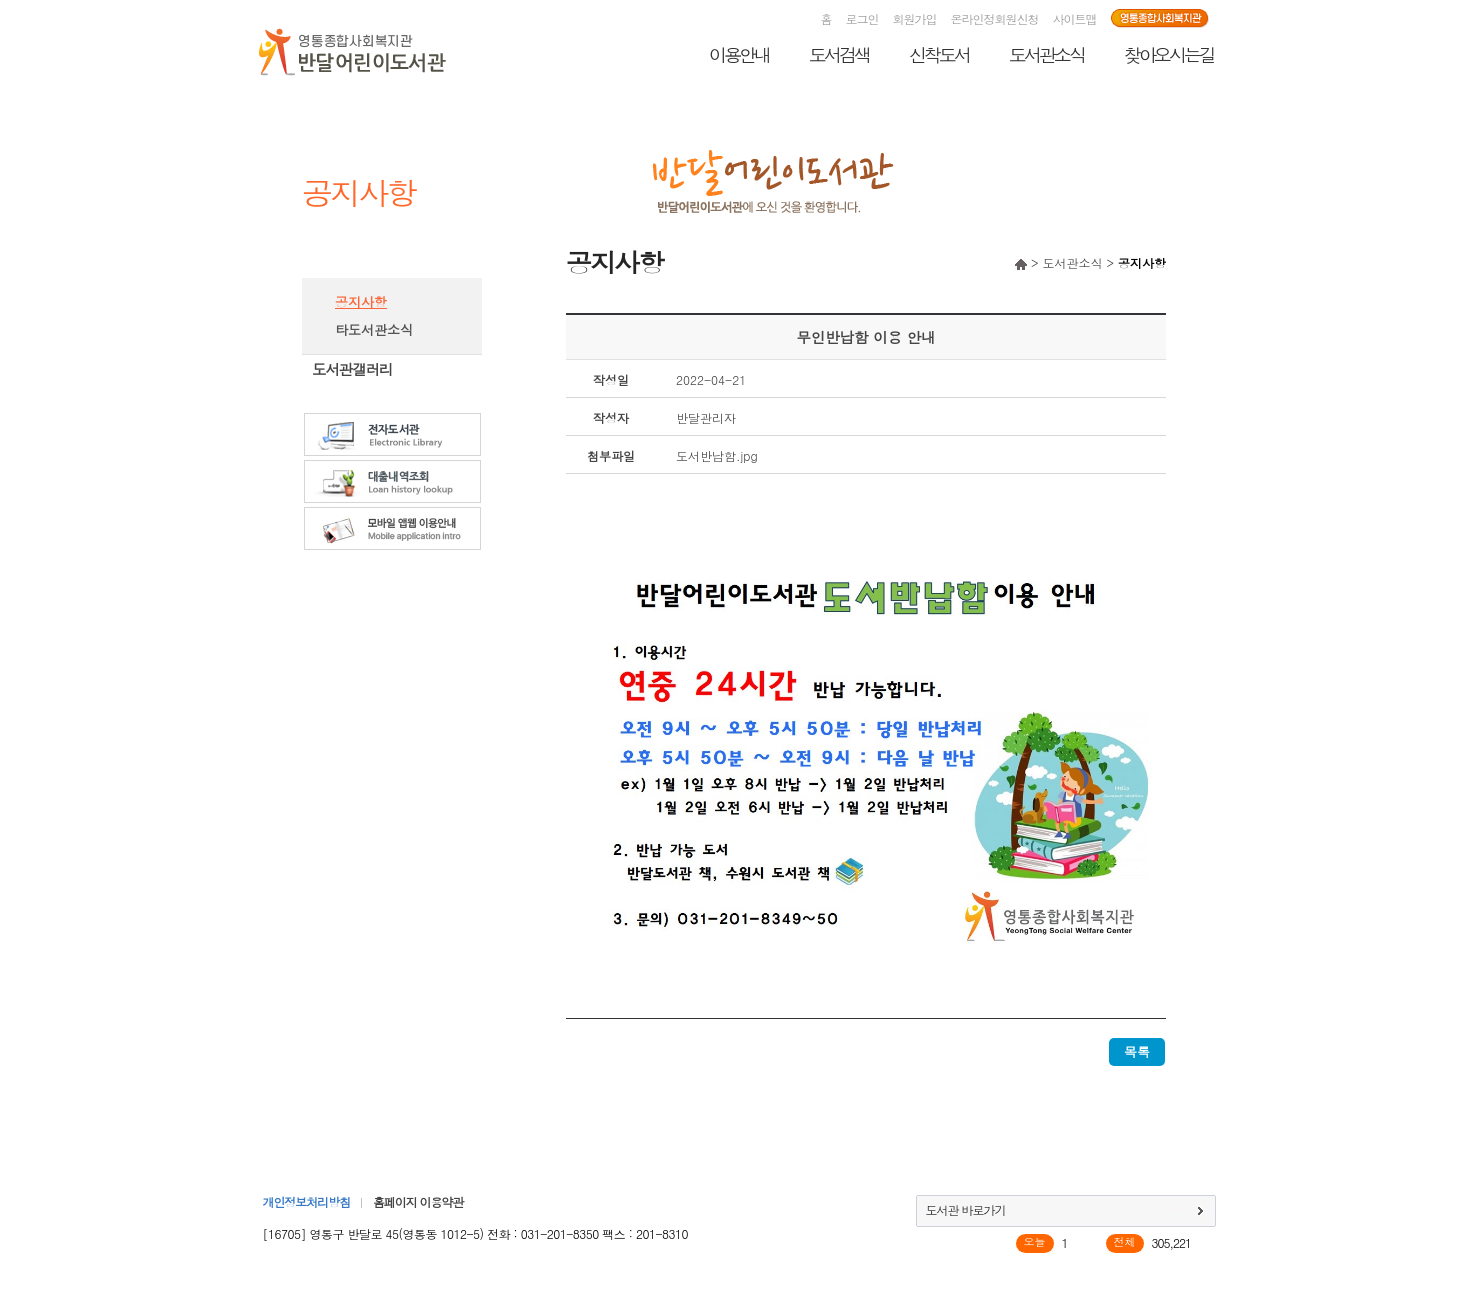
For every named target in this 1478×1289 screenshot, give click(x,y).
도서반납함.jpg (717, 455)
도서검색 (839, 54)
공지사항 (361, 301)
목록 (1137, 1051)
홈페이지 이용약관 (418, 1201)
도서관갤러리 (352, 369)
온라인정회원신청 (995, 18)
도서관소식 (1046, 54)
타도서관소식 (374, 329)
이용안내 (739, 54)
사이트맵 (1075, 18)
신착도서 (939, 54)
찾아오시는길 (1169, 54)
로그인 (862, 18)
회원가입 (915, 18)
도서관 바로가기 (966, 1209)
